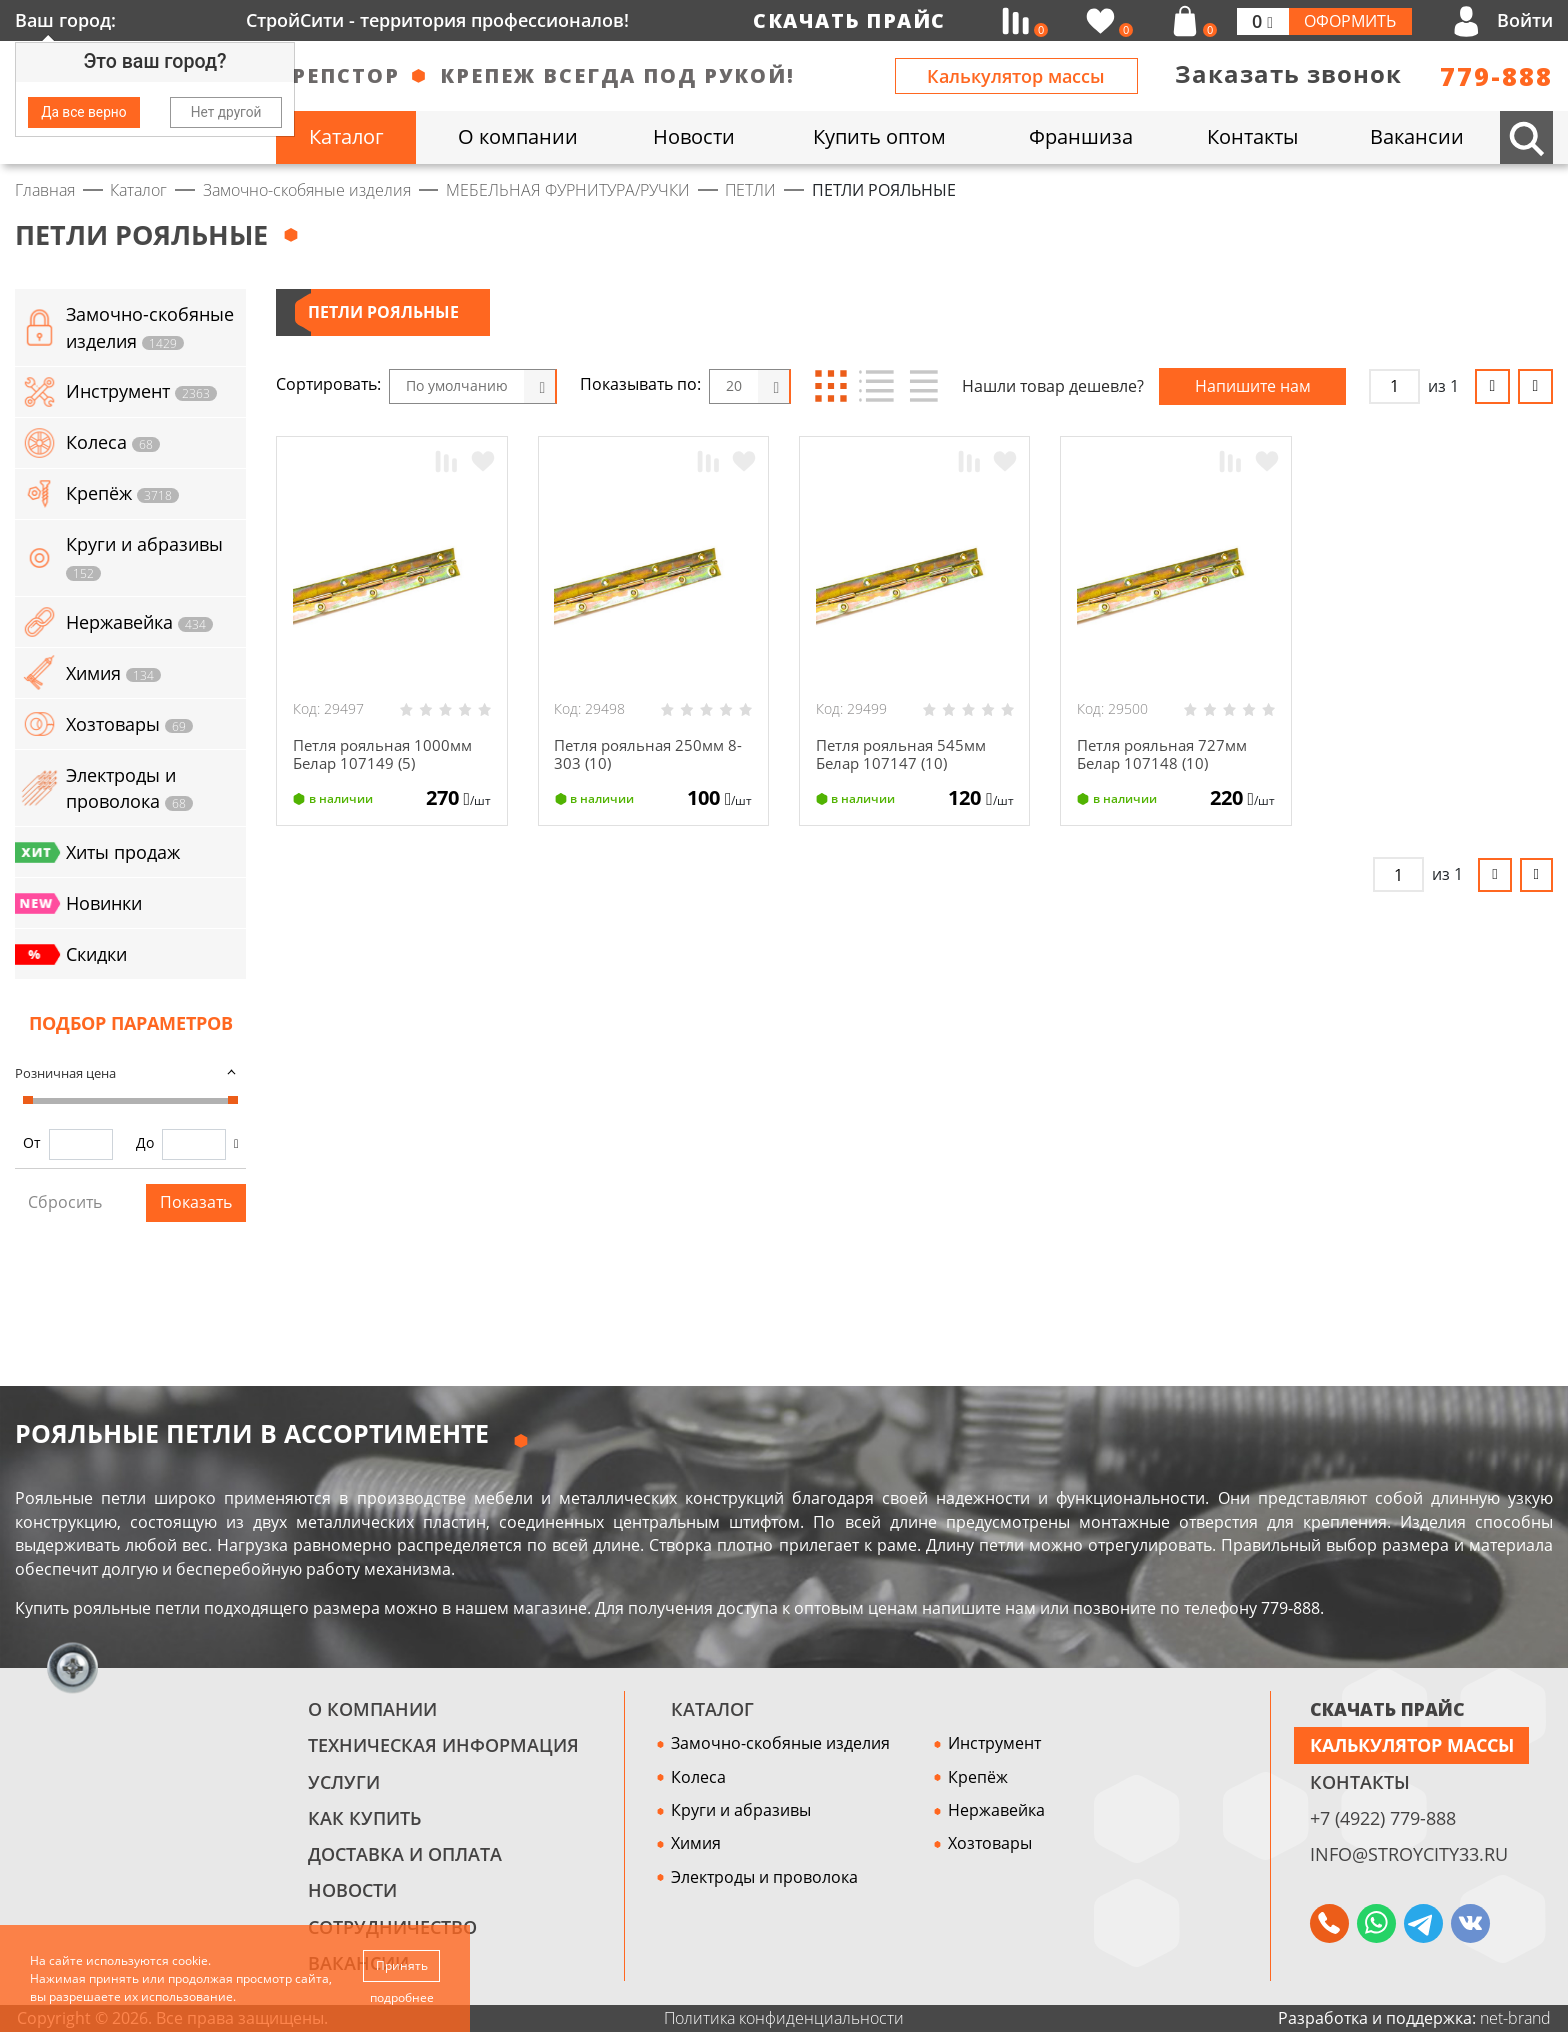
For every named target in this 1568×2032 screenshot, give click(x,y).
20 (734, 385)
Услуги (344, 1782)
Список (876, 386)
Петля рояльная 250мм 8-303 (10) (653, 754)
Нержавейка (996, 1810)
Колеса (698, 1777)
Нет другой (226, 112)
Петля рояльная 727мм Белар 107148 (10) (1167, 754)
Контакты (1360, 1782)
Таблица (921, 386)
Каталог (712, 1709)
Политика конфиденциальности (784, 2018)
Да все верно (83, 112)
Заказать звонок (1288, 74)
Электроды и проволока (764, 1877)
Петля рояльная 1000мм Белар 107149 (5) (387, 754)
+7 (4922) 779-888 (1383, 1818)
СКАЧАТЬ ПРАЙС (1387, 1709)
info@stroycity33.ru (1409, 1854)
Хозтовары (990, 1843)
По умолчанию (457, 385)
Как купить (364, 1818)
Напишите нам (1253, 386)
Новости (352, 1890)
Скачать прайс (849, 20)
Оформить (1350, 21)
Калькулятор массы (1016, 76)
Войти (1525, 20)
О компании (372, 1709)
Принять (402, 1964)
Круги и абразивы (741, 1810)
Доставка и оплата (405, 1854)
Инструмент (994, 1743)
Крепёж (978, 1777)
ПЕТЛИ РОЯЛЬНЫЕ (383, 312)
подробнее (402, 1997)
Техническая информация (443, 1745)
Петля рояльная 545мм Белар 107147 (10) (906, 754)
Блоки (831, 386)
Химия (696, 1843)
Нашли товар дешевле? (1053, 386)
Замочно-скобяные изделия (780, 1743)
